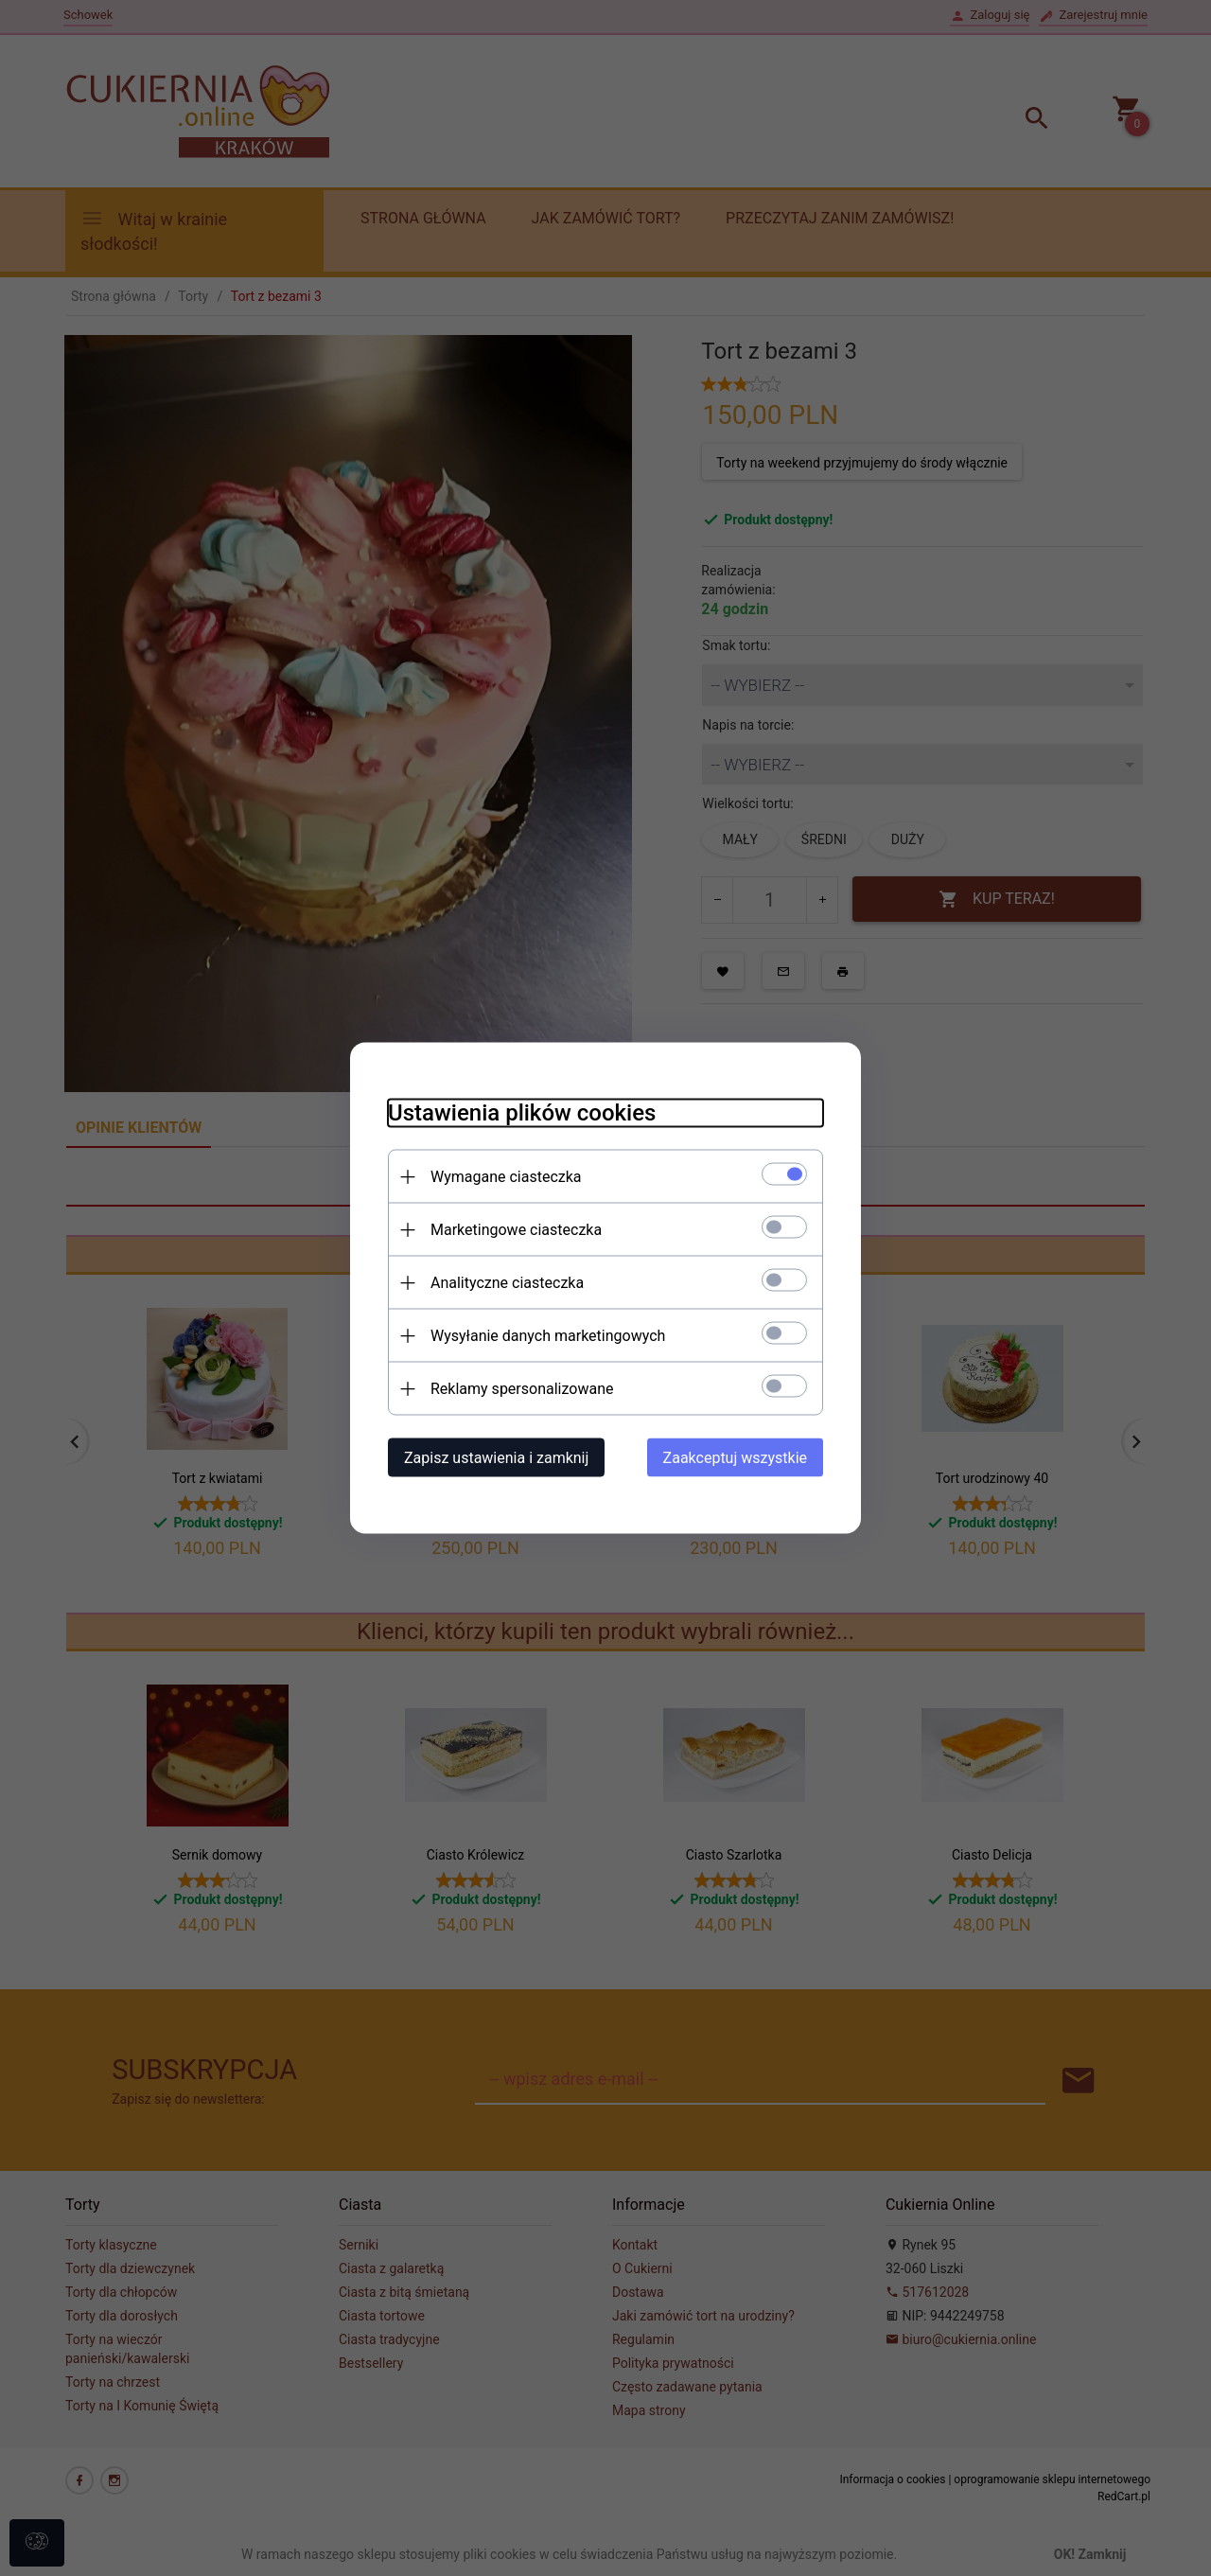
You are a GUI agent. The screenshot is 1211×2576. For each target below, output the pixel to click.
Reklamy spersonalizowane (521, 1389)
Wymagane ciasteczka (506, 1177)
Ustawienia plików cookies (522, 1113)
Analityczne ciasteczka (507, 1283)
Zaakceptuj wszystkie (735, 1458)
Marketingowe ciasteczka (516, 1230)
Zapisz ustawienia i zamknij (496, 1458)
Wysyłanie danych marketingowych (547, 1336)
